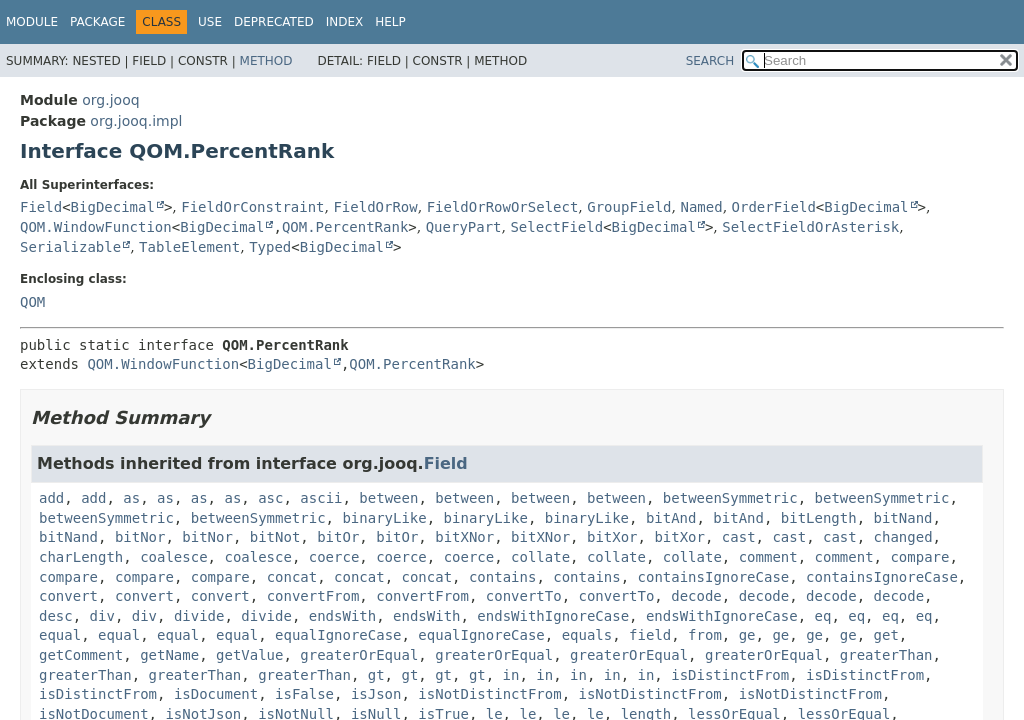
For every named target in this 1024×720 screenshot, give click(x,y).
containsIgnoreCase (714, 577)
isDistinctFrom (730, 675)
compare (919, 557)
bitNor (140, 537)
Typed (270, 247)
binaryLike (384, 518)
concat (292, 577)
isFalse (304, 694)
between (388, 498)
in (511, 675)
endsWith (342, 616)
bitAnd (671, 518)
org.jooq (110, 100)
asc (270, 498)
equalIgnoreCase (338, 635)
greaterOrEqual (359, 655)
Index (345, 22)
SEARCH (710, 61)
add (51, 498)
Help (390, 22)
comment (768, 557)
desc (56, 616)
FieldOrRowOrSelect (503, 207)
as (131, 498)
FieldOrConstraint (252, 207)
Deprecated (274, 22)
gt (376, 675)
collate (540, 557)
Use (210, 22)
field (650, 635)
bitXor (612, 537)
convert (68, 596)
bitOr (338, 537)
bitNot (275, 537)
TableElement (189, 247)
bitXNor (464, 537)
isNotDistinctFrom (489, 694)
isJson (376, 694)
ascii (321, 498)
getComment (81, 655)
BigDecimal (113, 207)
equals (587, 635)
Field (41, 207)
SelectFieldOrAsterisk (810, 227)
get (886, 635)
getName (169, 655)
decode (696, 596)
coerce (334, 557)
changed (903, 537)
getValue (249, 655)
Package (97, 22)
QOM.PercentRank (345, 227)
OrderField (774, 207)
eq (823, 616)
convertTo (524, 596)
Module (32, 22)
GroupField (629, 207)
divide (199, 616)
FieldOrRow (375, 207)
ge (747, 635)
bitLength (819, 518)
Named (701, 207)
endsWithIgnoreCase (553, 616)
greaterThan (886, 655)
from (705, 635)
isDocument (216, 694)
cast (739, 537)
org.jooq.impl (136, 121)
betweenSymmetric (730, 498)
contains (502, 577)
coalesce (173, 557)
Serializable (70, 247)
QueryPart (464, 227)
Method (266, 61)
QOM (32, 302)
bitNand (903, 518)
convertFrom (313, 596)
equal (60, 635)
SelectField (556, 227)
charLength (81, 557)
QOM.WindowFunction (96, 227)
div (102, 616)
